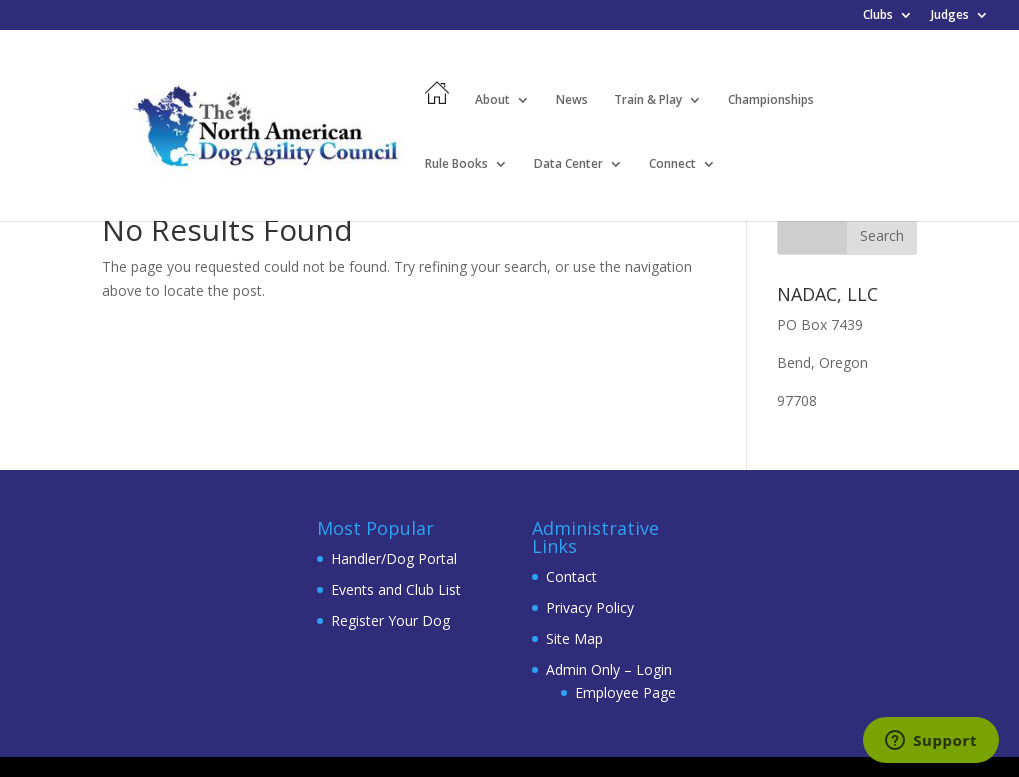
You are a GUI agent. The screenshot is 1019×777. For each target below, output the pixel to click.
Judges (950, 16)
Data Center (568, 164)
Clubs (878, 16)
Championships (771, 100)
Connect (672, 164)
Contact (571, 576)
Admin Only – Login (609, 669)
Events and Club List (396, 589)
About (492, 100)
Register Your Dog (390, 620)
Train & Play (648, 100)
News (572, 100)
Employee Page (625, 692)
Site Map (574, 638)
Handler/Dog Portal (394, 558)
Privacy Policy (590, 607)
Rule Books (456, 164)
